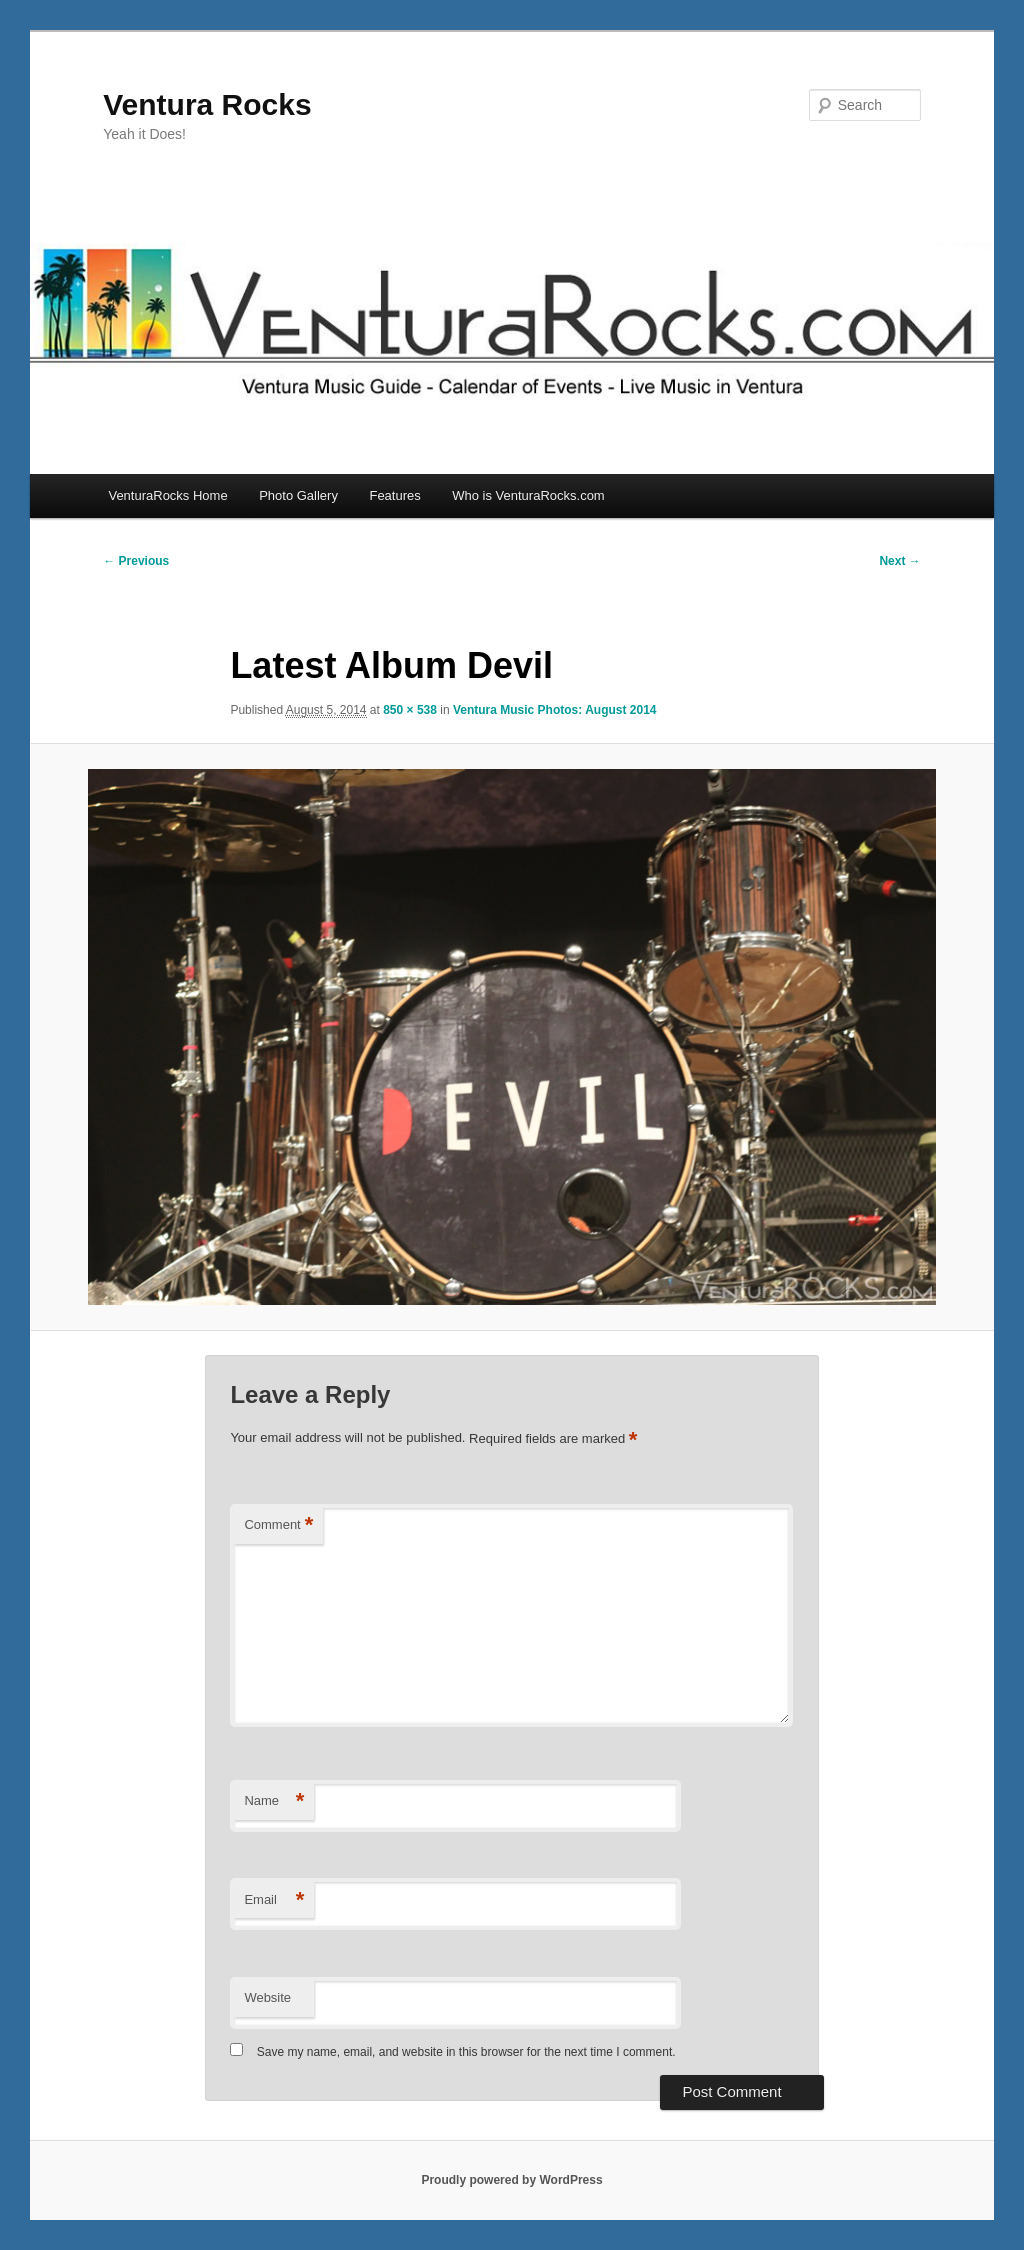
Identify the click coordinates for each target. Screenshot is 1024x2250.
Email (274, 1900)
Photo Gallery (298, 495)
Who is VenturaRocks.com (528, 495)
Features (394, 495)
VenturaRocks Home (167, 495)
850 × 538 (410, 710)
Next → (899, 561)
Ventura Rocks (207, 104)
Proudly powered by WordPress (511, 2180)
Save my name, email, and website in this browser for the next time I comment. (466, 2052)
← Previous (136, 561)
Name (274, 1801)
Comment (278, 1525)
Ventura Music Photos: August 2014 (555, 710)
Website (267, 1997)
